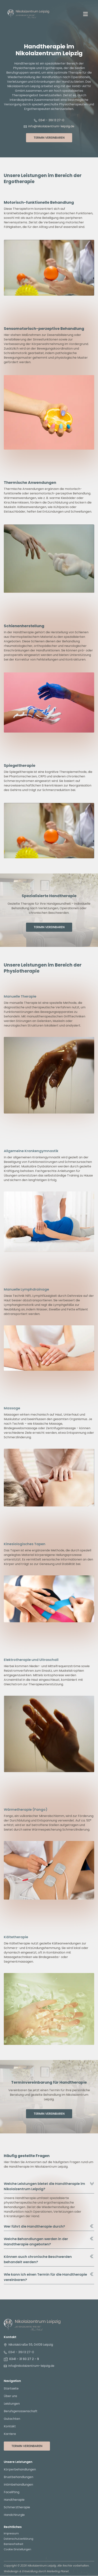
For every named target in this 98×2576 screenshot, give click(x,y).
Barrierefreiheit (13, 2544)
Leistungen (12, 2403)
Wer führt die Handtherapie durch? (49, 2226)
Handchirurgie (14, 2515)
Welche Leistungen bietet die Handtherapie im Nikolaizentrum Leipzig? (49, 2186)
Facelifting (11, 2492)
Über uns (10, 2396)
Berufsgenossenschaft (20, 2411)
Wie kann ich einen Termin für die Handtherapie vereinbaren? (49, 2277)
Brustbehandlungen (18, 2477)
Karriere (10, 2434)
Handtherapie (14, 2500)
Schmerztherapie (17, 2507)
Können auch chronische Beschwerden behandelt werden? (49, 2259)
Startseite (11, 2388)
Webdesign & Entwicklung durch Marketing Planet (36, 2571)
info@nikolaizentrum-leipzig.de (49, 126)
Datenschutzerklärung (18, 2539)
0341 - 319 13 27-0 (49, 120)
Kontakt (10, 2426)
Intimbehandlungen (18, 2484)
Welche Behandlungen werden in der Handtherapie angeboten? (49, 2241)
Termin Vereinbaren (49, 137)
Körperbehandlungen (20, 2469)
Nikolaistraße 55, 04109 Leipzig (28, 2344)
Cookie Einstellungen (17, 2549)
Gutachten (12, 2419)
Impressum (11, 2533)
